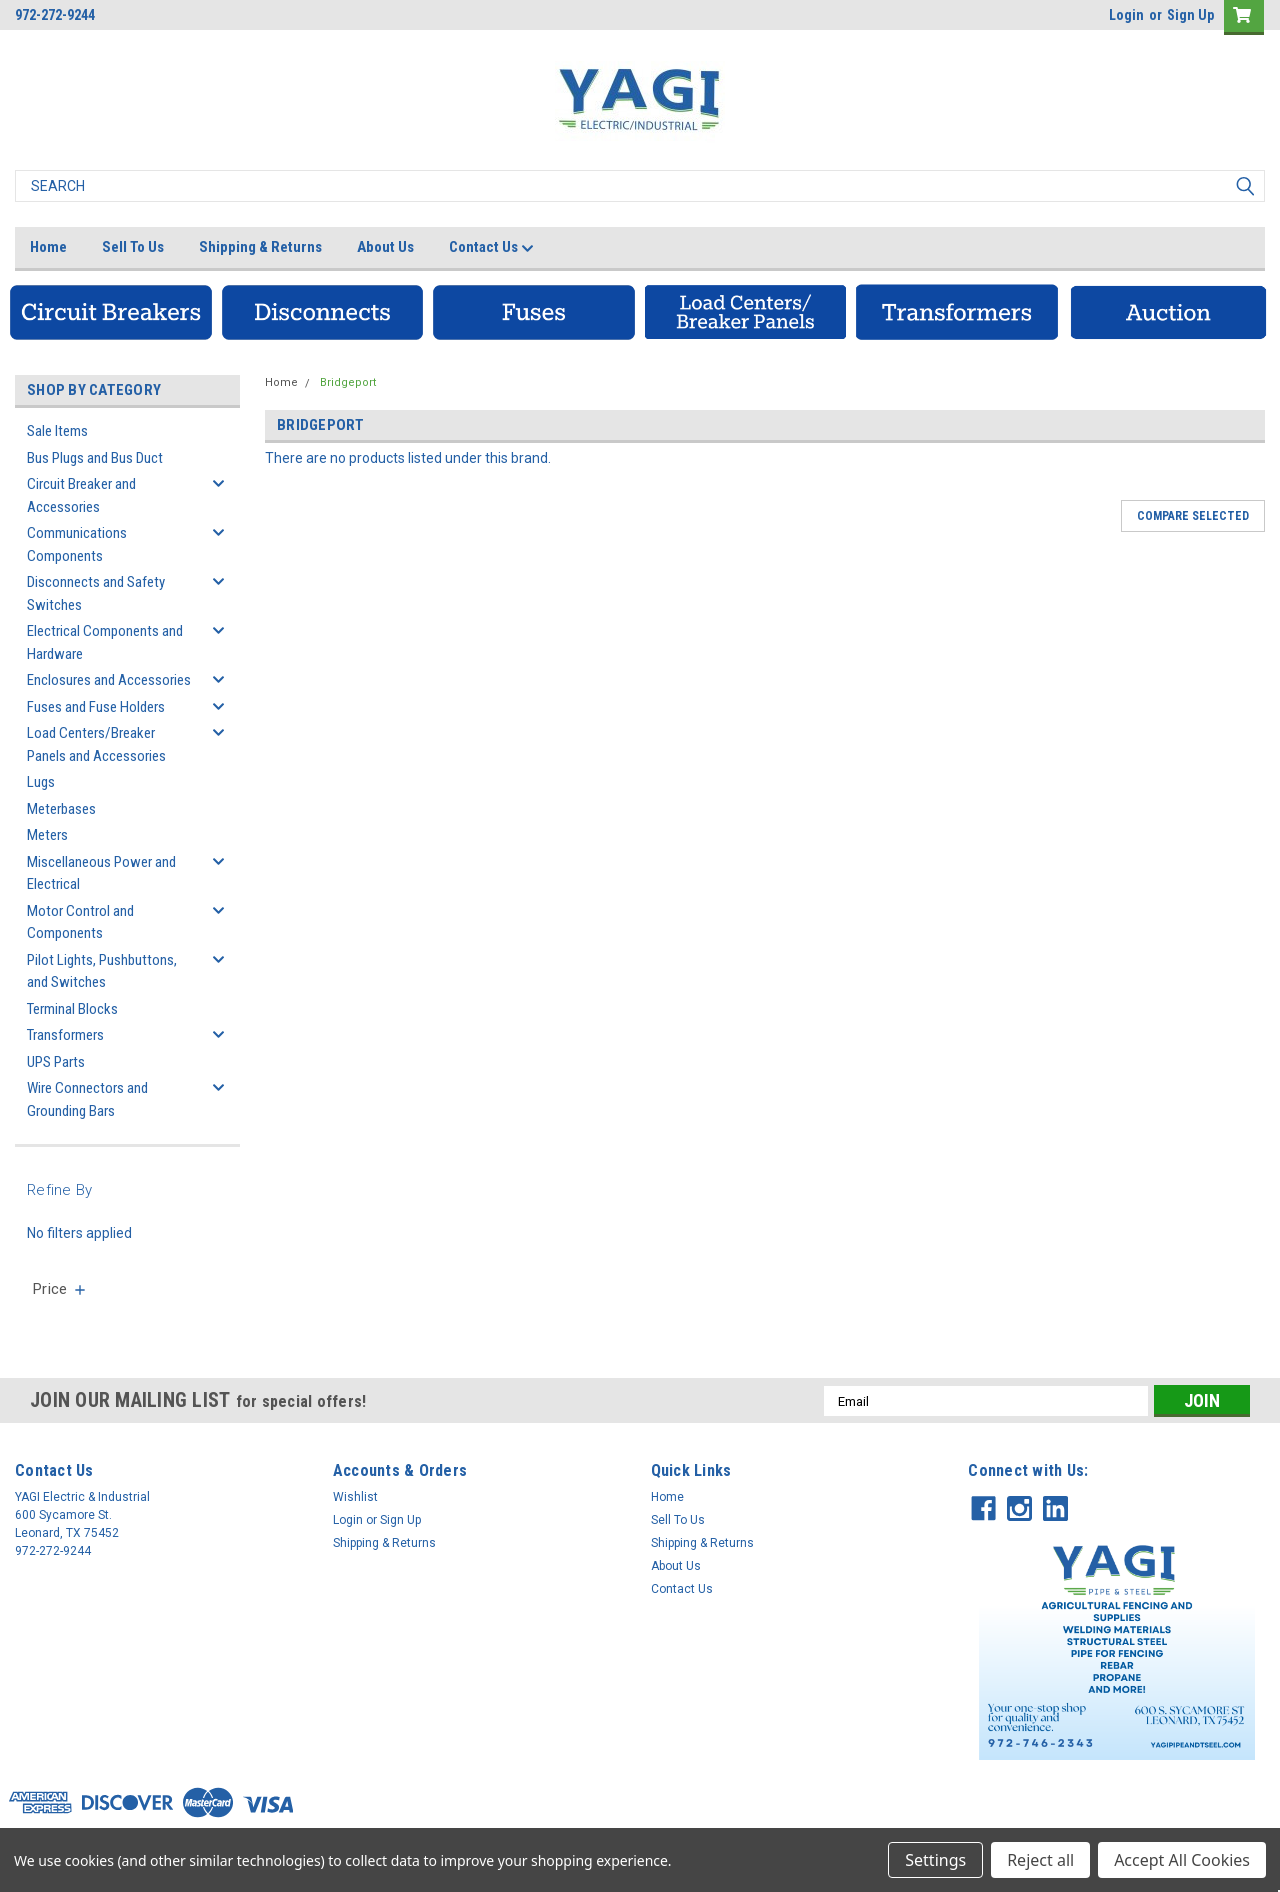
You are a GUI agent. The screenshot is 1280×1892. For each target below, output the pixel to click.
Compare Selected (1193, 516)
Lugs (41, 782)
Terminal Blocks (72, 1009)
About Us (385, 247)
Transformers (65, 1035)
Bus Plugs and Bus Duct (95, 458)
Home (48, 247)
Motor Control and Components (80, 922)
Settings (935, 1860)
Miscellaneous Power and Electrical (101, 873)
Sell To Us (133, 247)
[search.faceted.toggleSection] (60, 1289)
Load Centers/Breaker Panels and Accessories (96, 744)
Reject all (1040, 1860)
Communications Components (77, 544)
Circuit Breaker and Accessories (81, 495)
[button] (111, 312)
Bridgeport (348, 382)
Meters (47, 835)
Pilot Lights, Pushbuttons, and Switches (102, 971)
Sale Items (57, 431)
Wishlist (355, 1497)
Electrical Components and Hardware (105, 642)
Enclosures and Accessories (109, 680)
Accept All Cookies (1182, 1860)
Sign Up (1190, 15)
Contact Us (491, 248)
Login (1126, 15)
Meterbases (61, 809)
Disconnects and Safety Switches (96, 593)
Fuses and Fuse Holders (96, 707)
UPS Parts (56, 1062)
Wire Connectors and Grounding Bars (87, 1099)
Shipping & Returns (260, 247)
